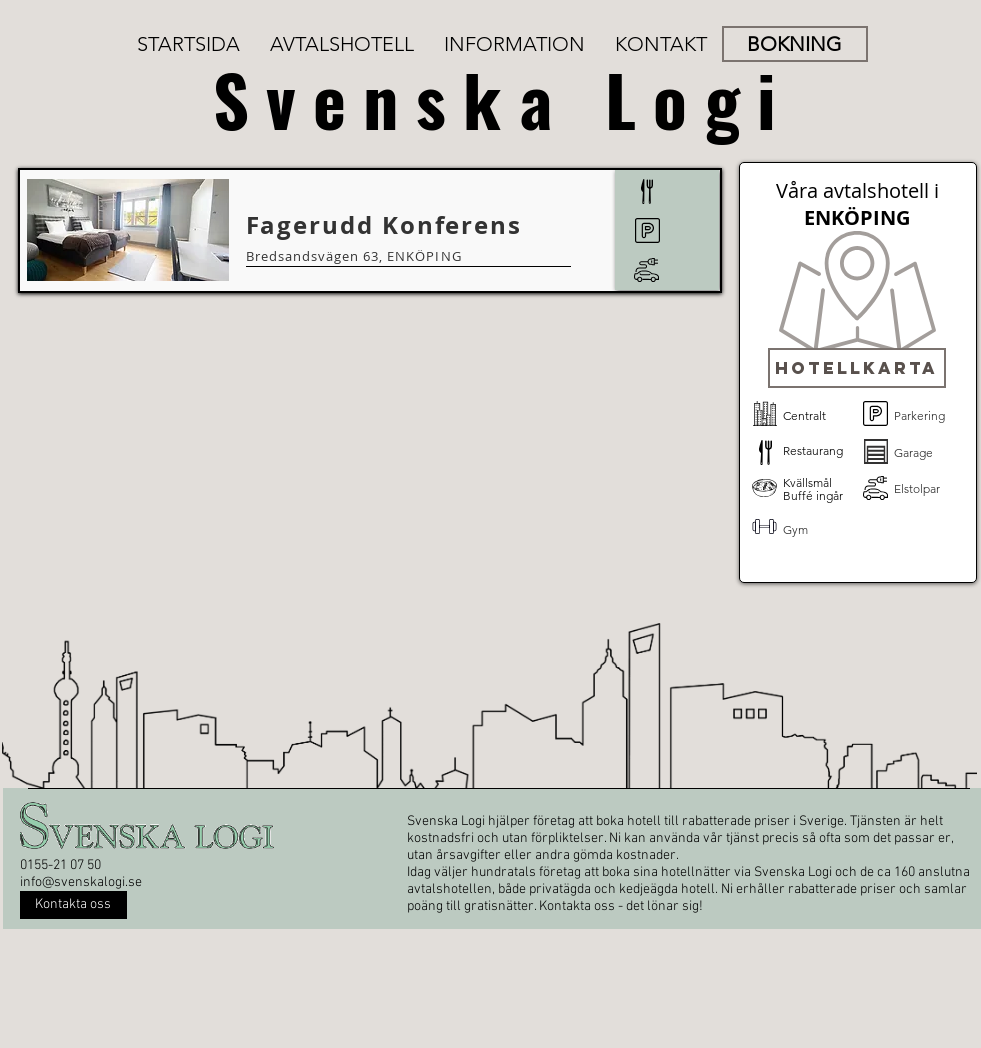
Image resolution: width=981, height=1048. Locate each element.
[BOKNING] (795, 44)
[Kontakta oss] (73, 905)
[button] (857, 368)
